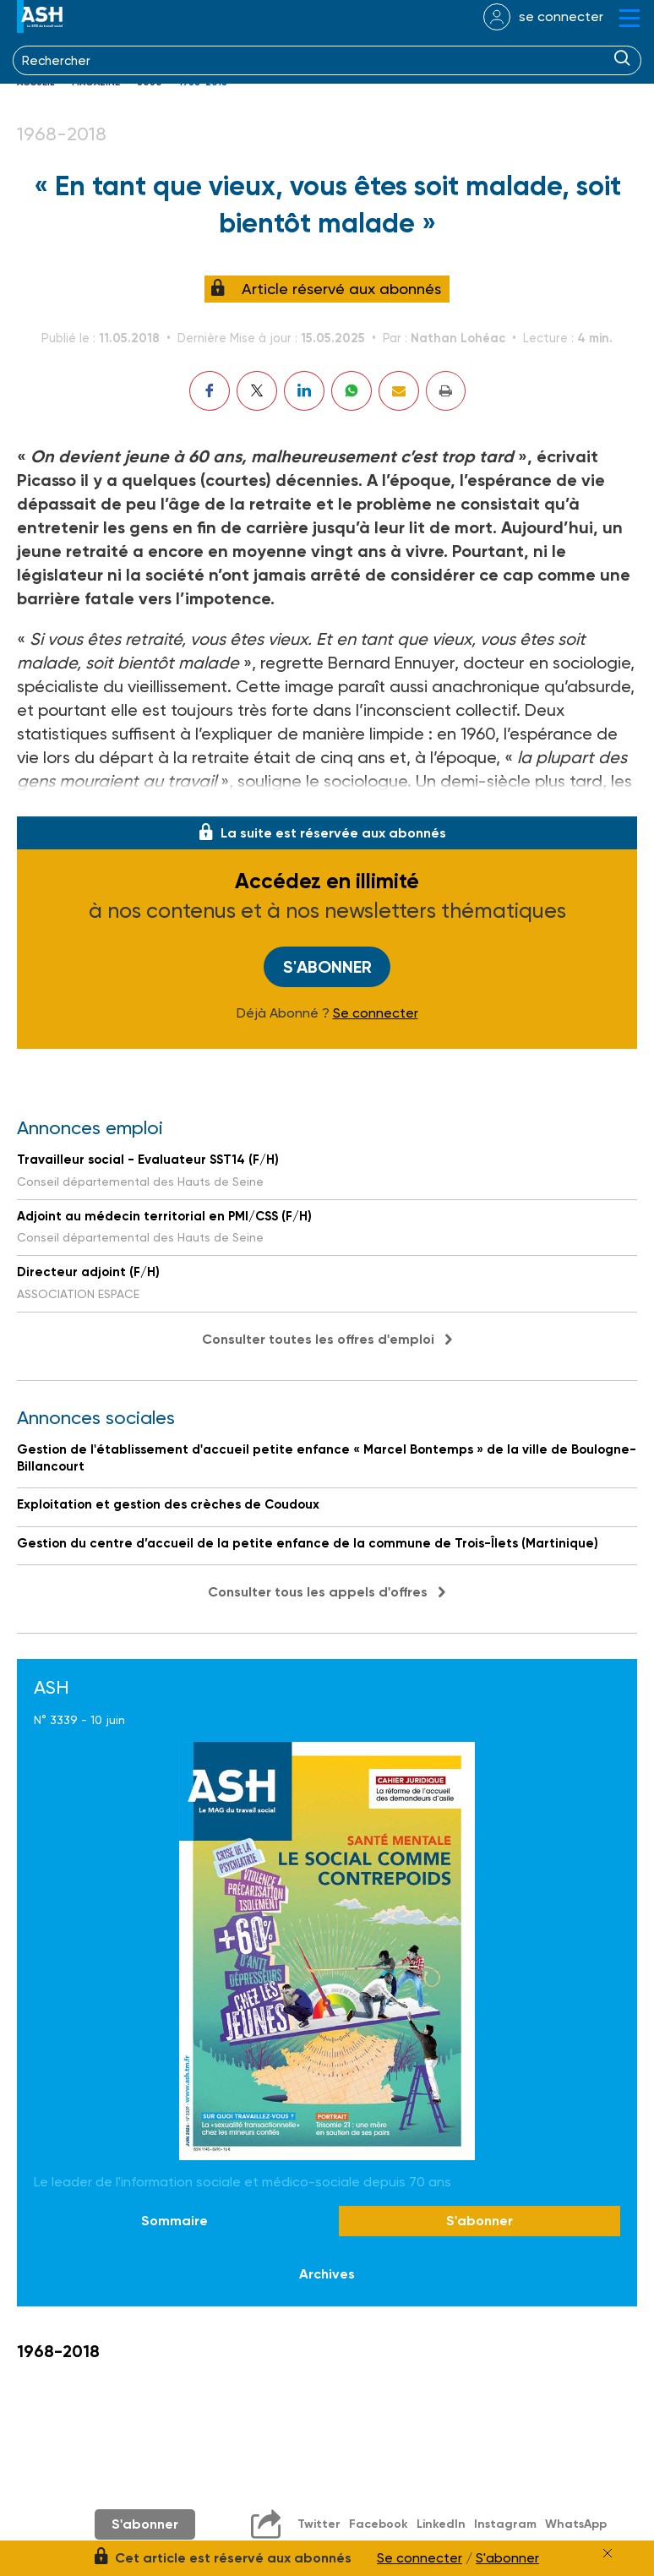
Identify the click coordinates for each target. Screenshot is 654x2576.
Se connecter (375, 1013)
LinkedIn (441, 2524)
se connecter (561, 16)
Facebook (378, 2524)
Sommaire (174, 2221)
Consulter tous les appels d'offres (318, 1592)
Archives (327, 2275)
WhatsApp (576, 2524)
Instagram (505, 2524)
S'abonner (327, 967)
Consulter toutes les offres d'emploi (318, 1339)
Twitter (319, 2524)
